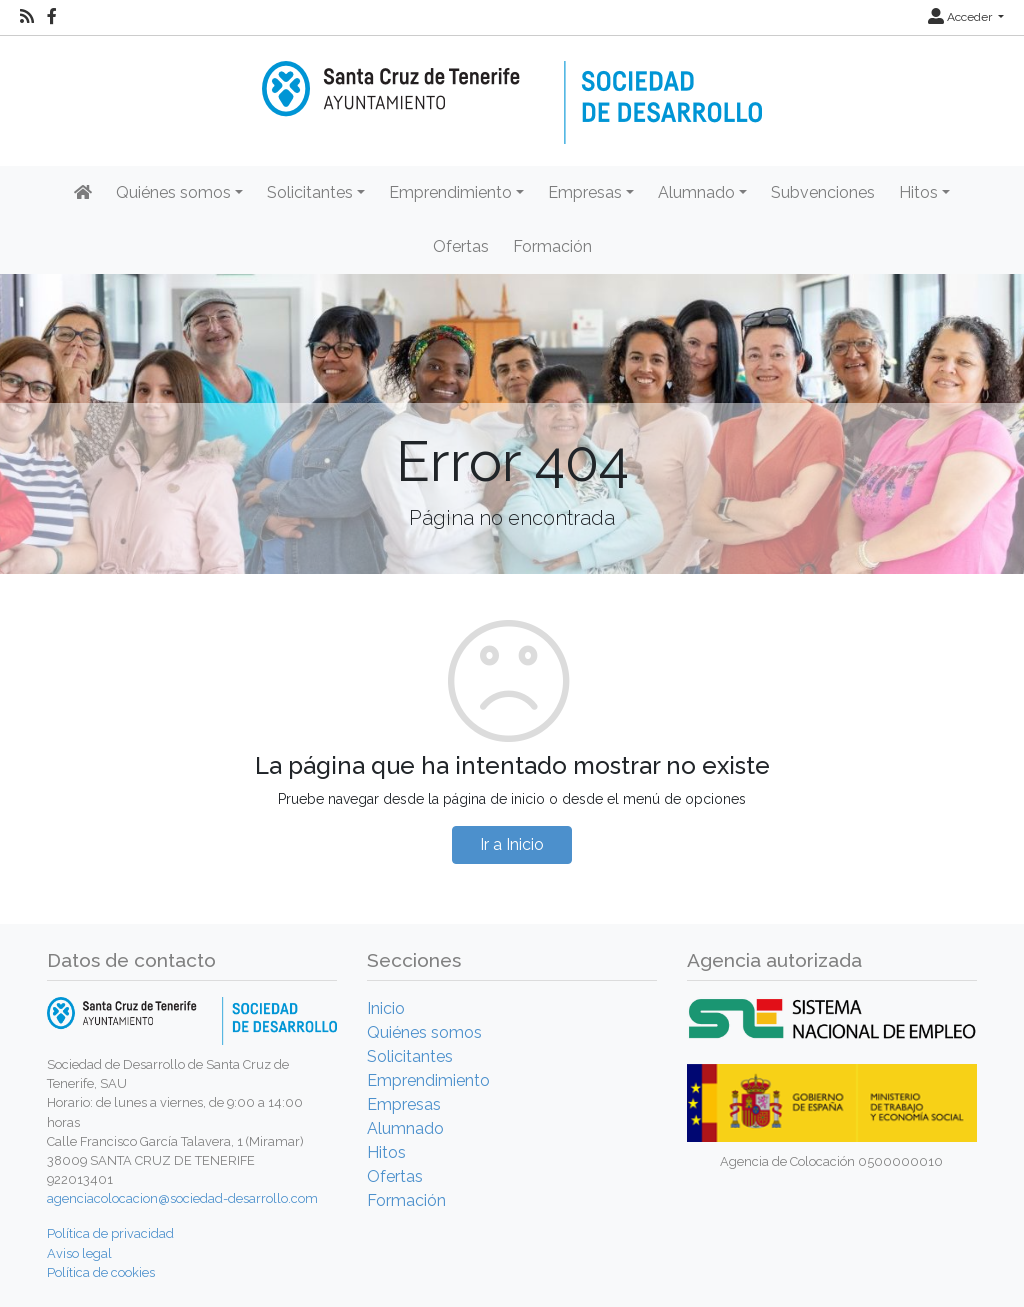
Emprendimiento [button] (450, 192)
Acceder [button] (961, 17)
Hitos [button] (918, 192)
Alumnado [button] (696, 192)
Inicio (386, 1008)
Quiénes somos (424, 1032)
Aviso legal (79, 1253)
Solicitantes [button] (310, 192)
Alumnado (405, 1128)
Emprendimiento (428, 1080)
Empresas (404, 1104)
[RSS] (27, 17)
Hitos (386, 1152)
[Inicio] (512, 88)
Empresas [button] (585, 192)
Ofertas (461, 246)
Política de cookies (101, 1272)
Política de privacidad (110, 1233)
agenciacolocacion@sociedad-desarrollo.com (182, 1198)
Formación (552, 246)
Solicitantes (410, 1056)
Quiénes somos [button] (173, 192)
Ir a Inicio (512, 844)
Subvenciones (823, 192)
